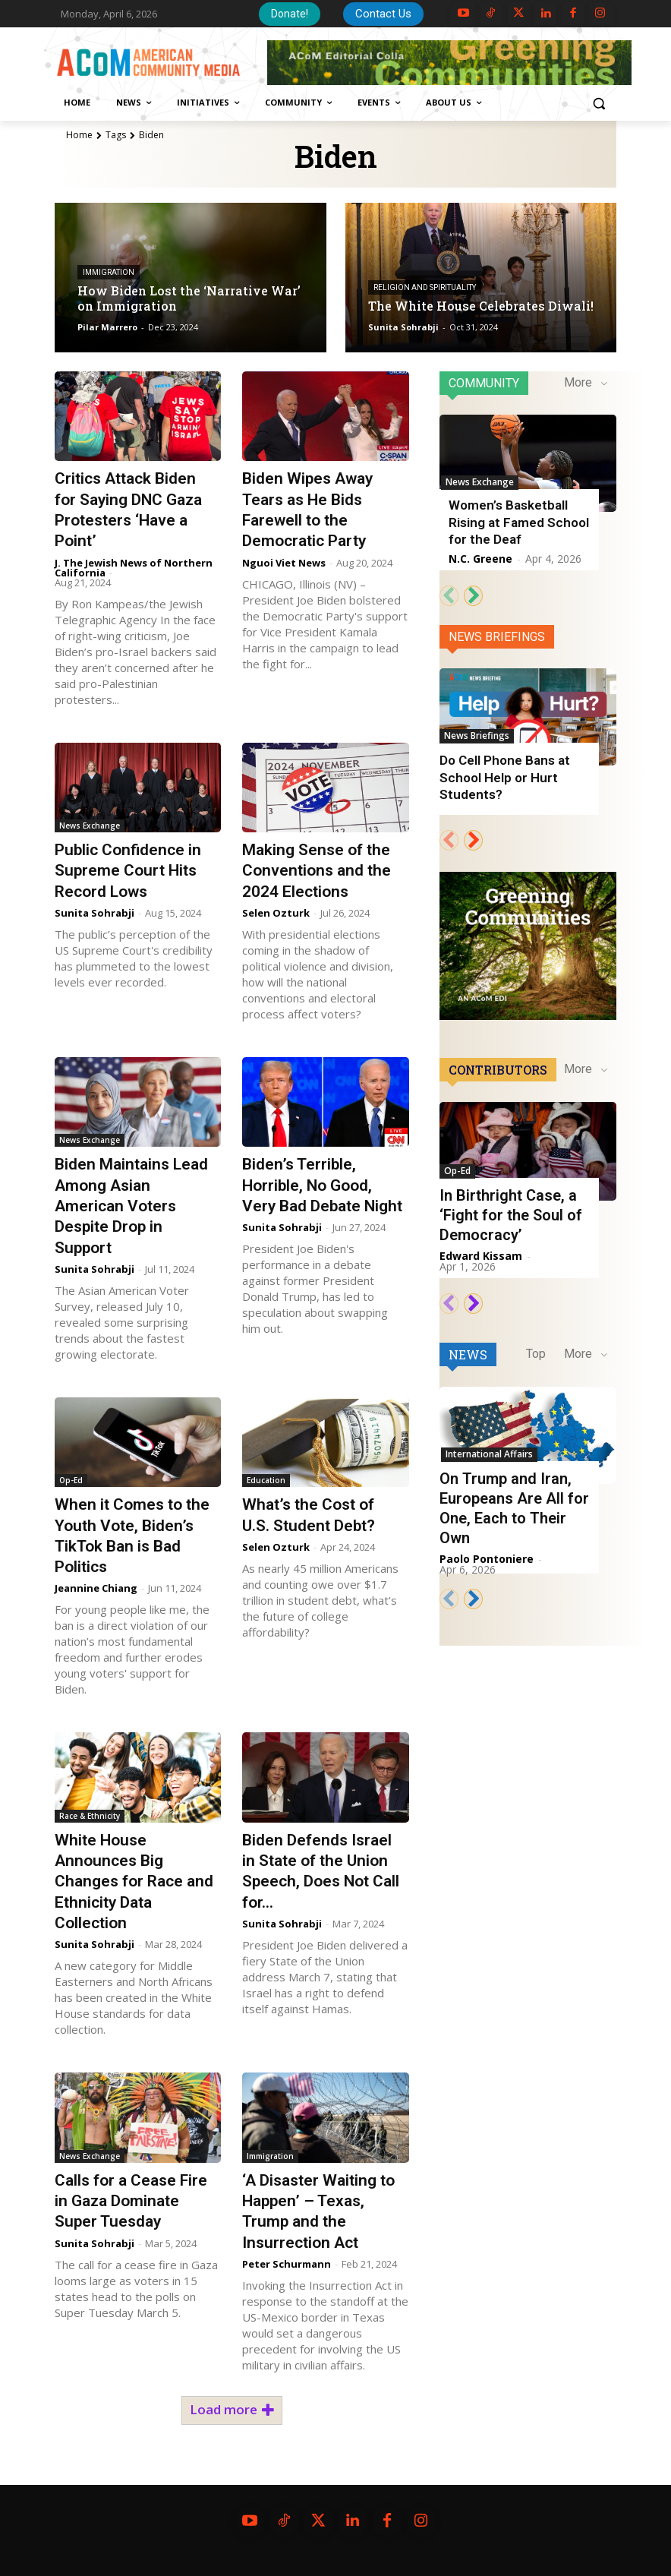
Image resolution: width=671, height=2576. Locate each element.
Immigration (108, 273)
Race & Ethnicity (89, 1815)
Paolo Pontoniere (486, 1548)
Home (79, 134)
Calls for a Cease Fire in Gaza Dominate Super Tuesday (131, 2201)
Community (484, 383)
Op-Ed (71, 1480)
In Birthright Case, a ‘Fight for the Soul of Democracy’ (510, 1214)
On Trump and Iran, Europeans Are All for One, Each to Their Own (514, 1497)
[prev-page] (448, 596)
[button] (598, 103)
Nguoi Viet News (284, 563)
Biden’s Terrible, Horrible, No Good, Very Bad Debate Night (322, 1185)
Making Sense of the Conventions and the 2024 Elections (316, 871)
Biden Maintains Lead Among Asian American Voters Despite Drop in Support (131, 1205)
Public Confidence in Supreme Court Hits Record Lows (128, 871)
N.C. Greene (480, 558)
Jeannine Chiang (96, 1588)
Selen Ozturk (276, 913)
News (468, 1343)
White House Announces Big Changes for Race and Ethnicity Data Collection (134, 1881)
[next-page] (473, 596)
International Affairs (487, 1442)
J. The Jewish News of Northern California (134, 567)
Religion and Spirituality (424, 288)
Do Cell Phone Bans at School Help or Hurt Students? (504, 777)
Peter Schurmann (286, 2264)
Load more (232, 2409)
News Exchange (89, 825)
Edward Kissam (480, 1255)
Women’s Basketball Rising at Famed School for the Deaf (518, 521)
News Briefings (497, 637)
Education (266, 1480)
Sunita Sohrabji (94, 913)
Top (536, 1342)
